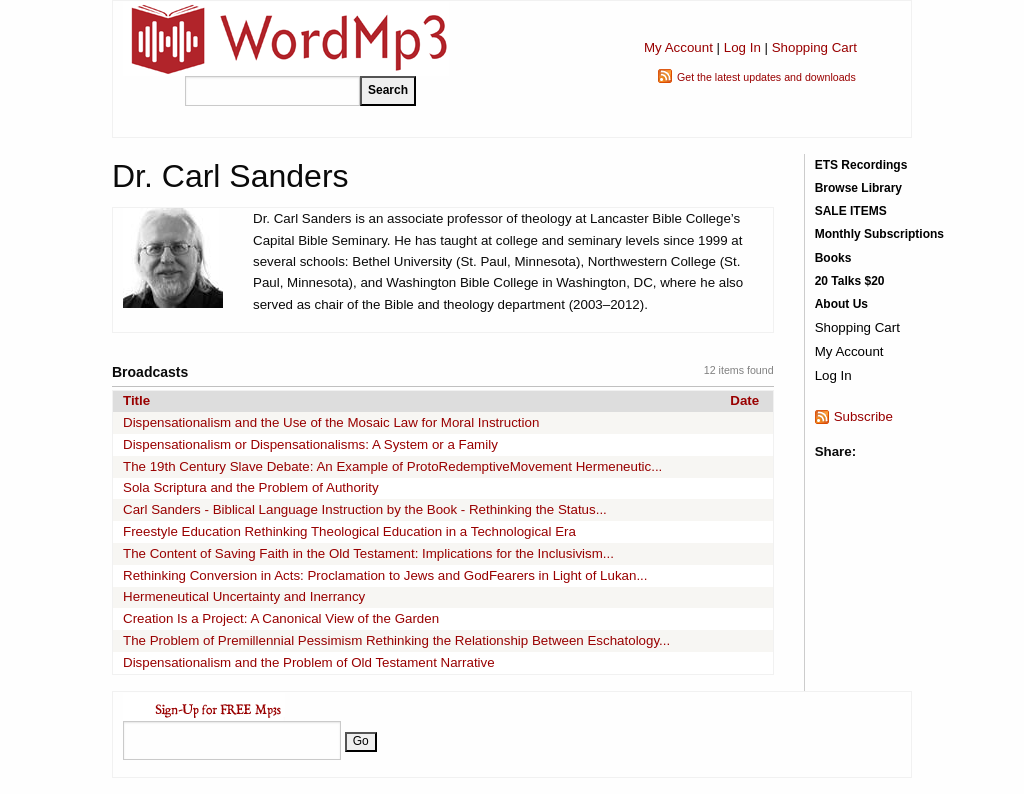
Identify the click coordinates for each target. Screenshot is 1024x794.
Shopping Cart (814, 47)
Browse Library (858, 188)
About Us (841, 304)
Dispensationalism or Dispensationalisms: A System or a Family (310, 444)
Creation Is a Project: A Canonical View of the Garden (281, 618)
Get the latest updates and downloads (766, 77)
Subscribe (863, 416)
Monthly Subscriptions (879, 234)
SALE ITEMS (851, 211)
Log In (742, 47)
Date (744, 400)
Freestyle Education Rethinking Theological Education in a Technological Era (349, 531)
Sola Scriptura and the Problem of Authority (251, 487)
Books (833, 258)
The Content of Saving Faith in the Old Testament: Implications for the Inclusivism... (368, 553)
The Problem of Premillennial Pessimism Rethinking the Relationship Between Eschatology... (396, 640)
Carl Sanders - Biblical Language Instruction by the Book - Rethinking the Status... (365, 509)
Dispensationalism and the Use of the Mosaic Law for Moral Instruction (331, 422)
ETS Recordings (861, 165)
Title (136, 400)
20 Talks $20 (850, 281)
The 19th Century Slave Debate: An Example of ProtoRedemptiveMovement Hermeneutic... (392, 466)
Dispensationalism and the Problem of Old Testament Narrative (309, 662)
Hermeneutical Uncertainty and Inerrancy (244, 596)
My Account (678, 47)
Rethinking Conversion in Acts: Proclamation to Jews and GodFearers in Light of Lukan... (385, 575)
